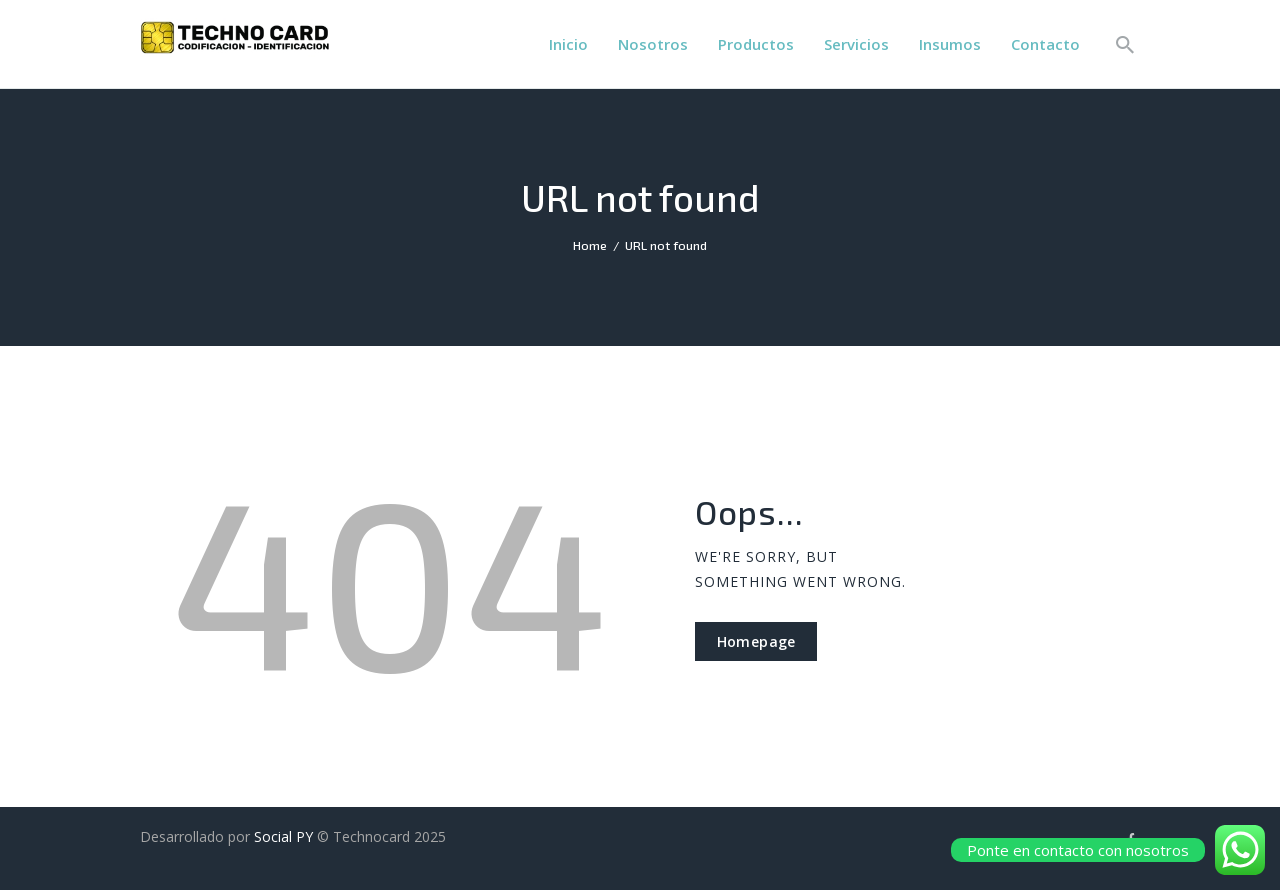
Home (590, 245)
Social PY (283, 836)
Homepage (756, 641)
